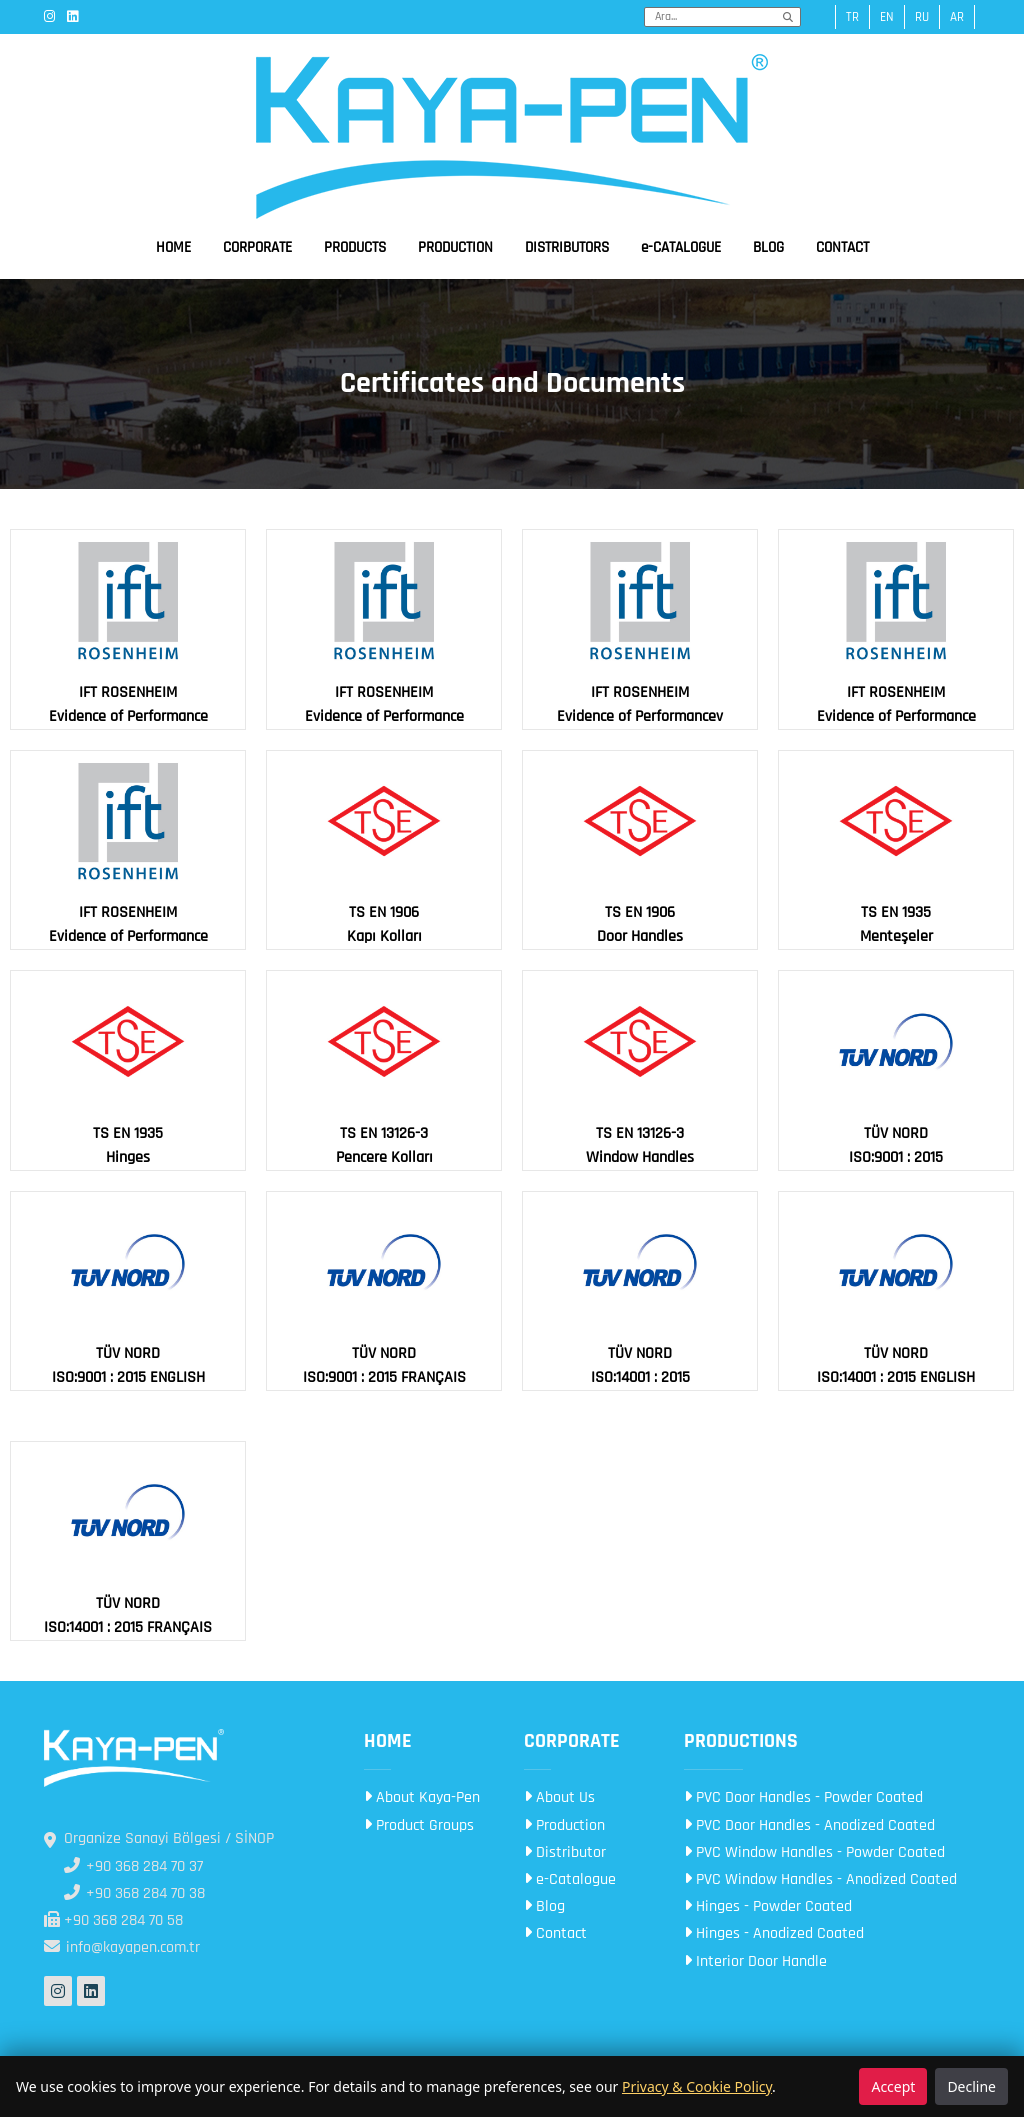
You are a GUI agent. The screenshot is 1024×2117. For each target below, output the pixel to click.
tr (852, 17)
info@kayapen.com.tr (122, 1947)
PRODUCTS (355, 247)
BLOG (768, 247)
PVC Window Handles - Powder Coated (814, 1852)
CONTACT (842, 247)
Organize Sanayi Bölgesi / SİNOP (159, 1839)
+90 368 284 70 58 (113, 1920)
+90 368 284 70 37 (133, 1866)
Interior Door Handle (755, 1961)
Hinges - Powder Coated (768, 1906)
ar (957, 17)
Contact (555, 1933)
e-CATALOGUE (681, 247)
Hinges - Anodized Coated (774, 1933)
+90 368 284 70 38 (134, 1893)
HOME (173, 247)
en (887, 17)
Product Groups (419, 1825)
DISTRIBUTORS (567, 247)
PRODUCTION (455, 247)
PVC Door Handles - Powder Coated (803, 1797)
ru (922, 17)
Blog (544, 1906)
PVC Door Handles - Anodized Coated (809, 1825)
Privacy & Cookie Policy (697, 2086)
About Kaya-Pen (422, 1797)
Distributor (565, 1852)
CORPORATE (257, 247)
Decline (971, 2086)
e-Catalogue (570, 1879)
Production (564, 1825)
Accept (893, 2086)
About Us (559, 1797)
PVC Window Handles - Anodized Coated (820, 1879)
